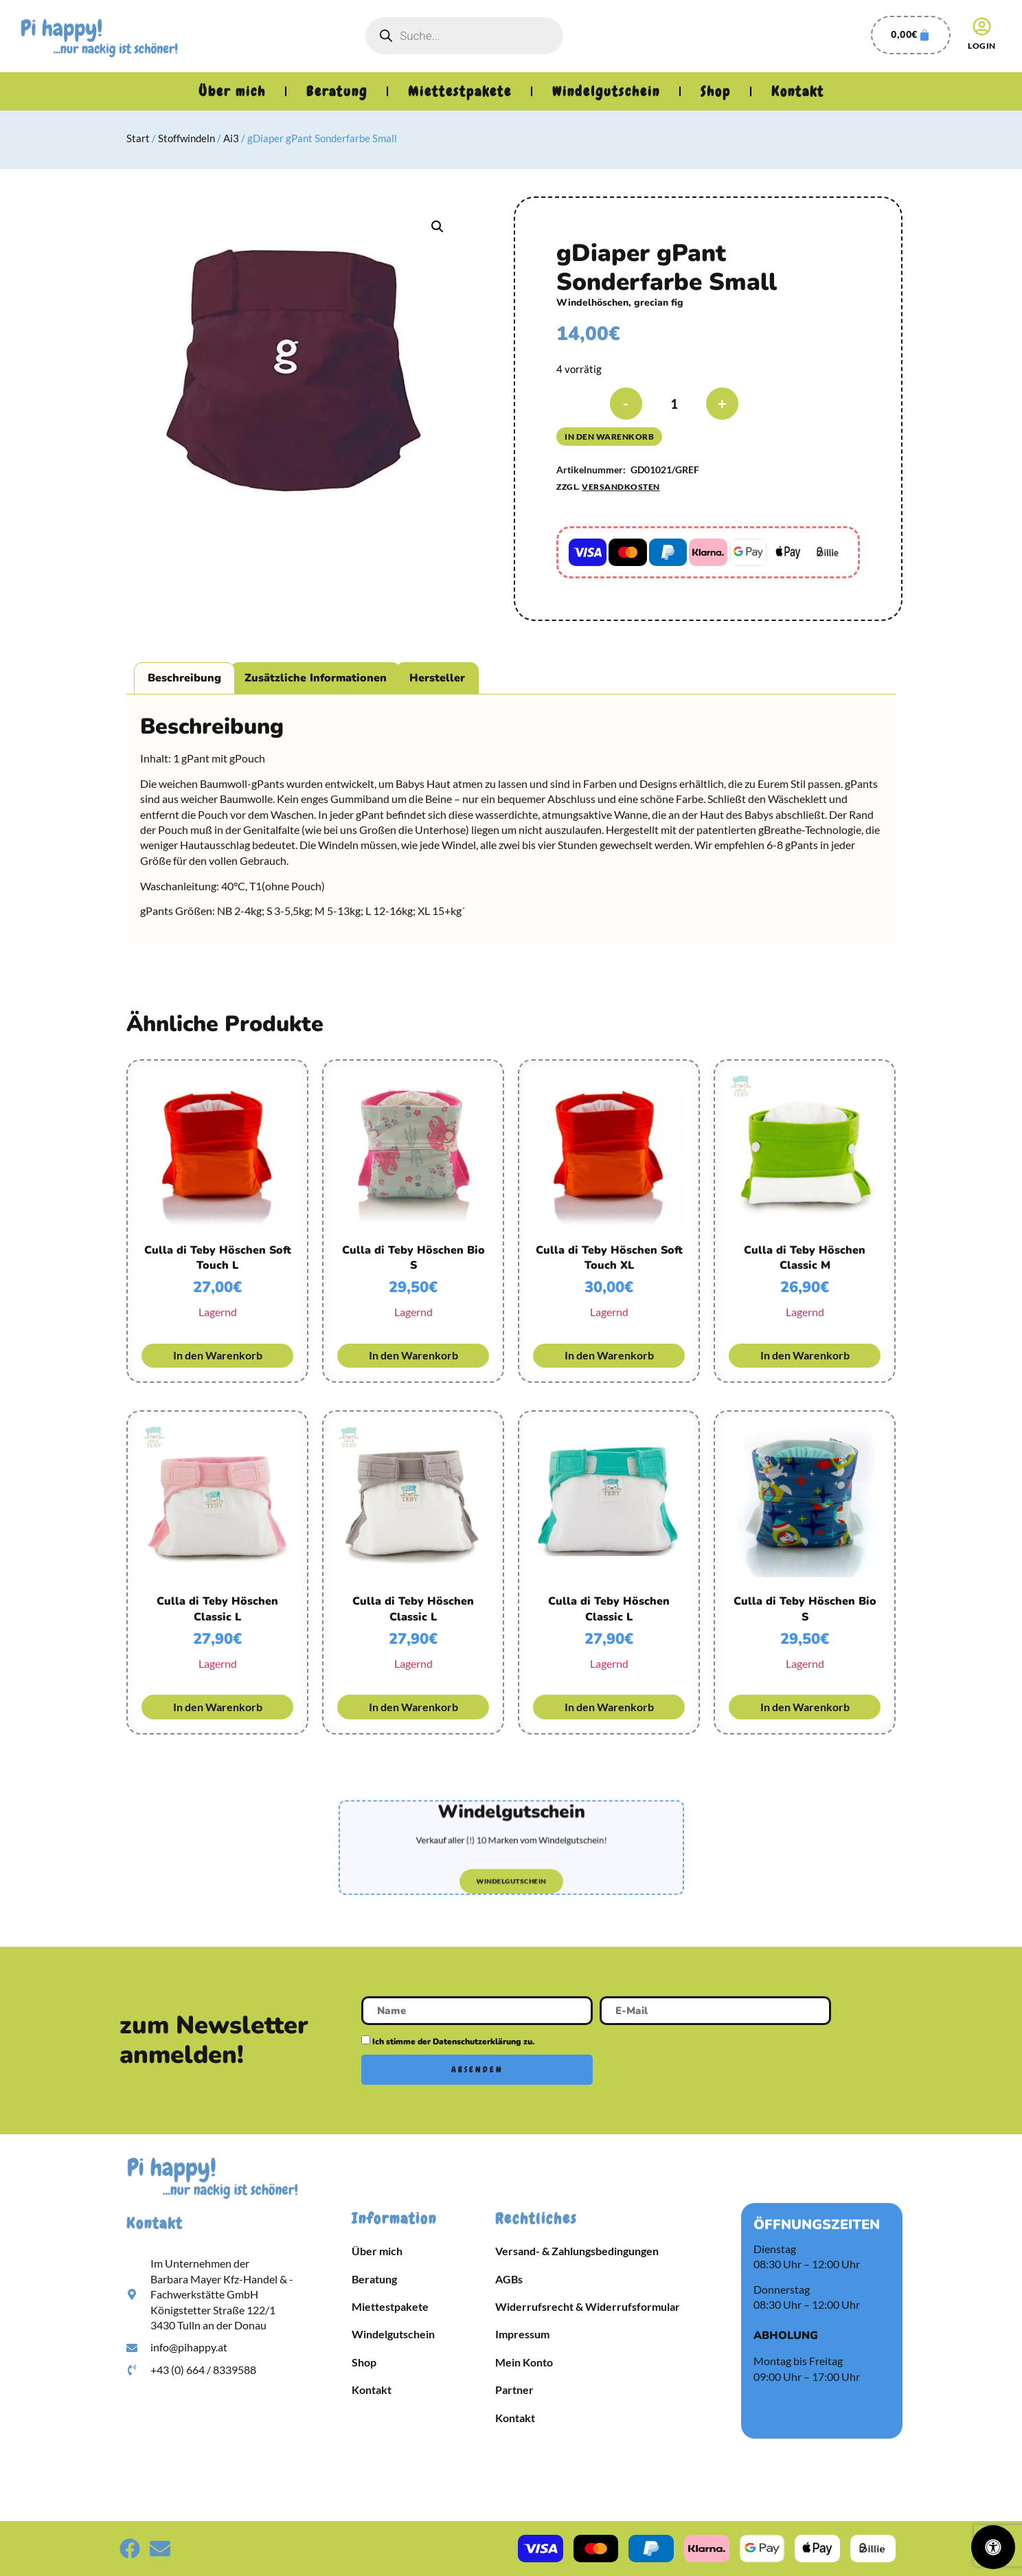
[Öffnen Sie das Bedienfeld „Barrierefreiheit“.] (993, 2547)
